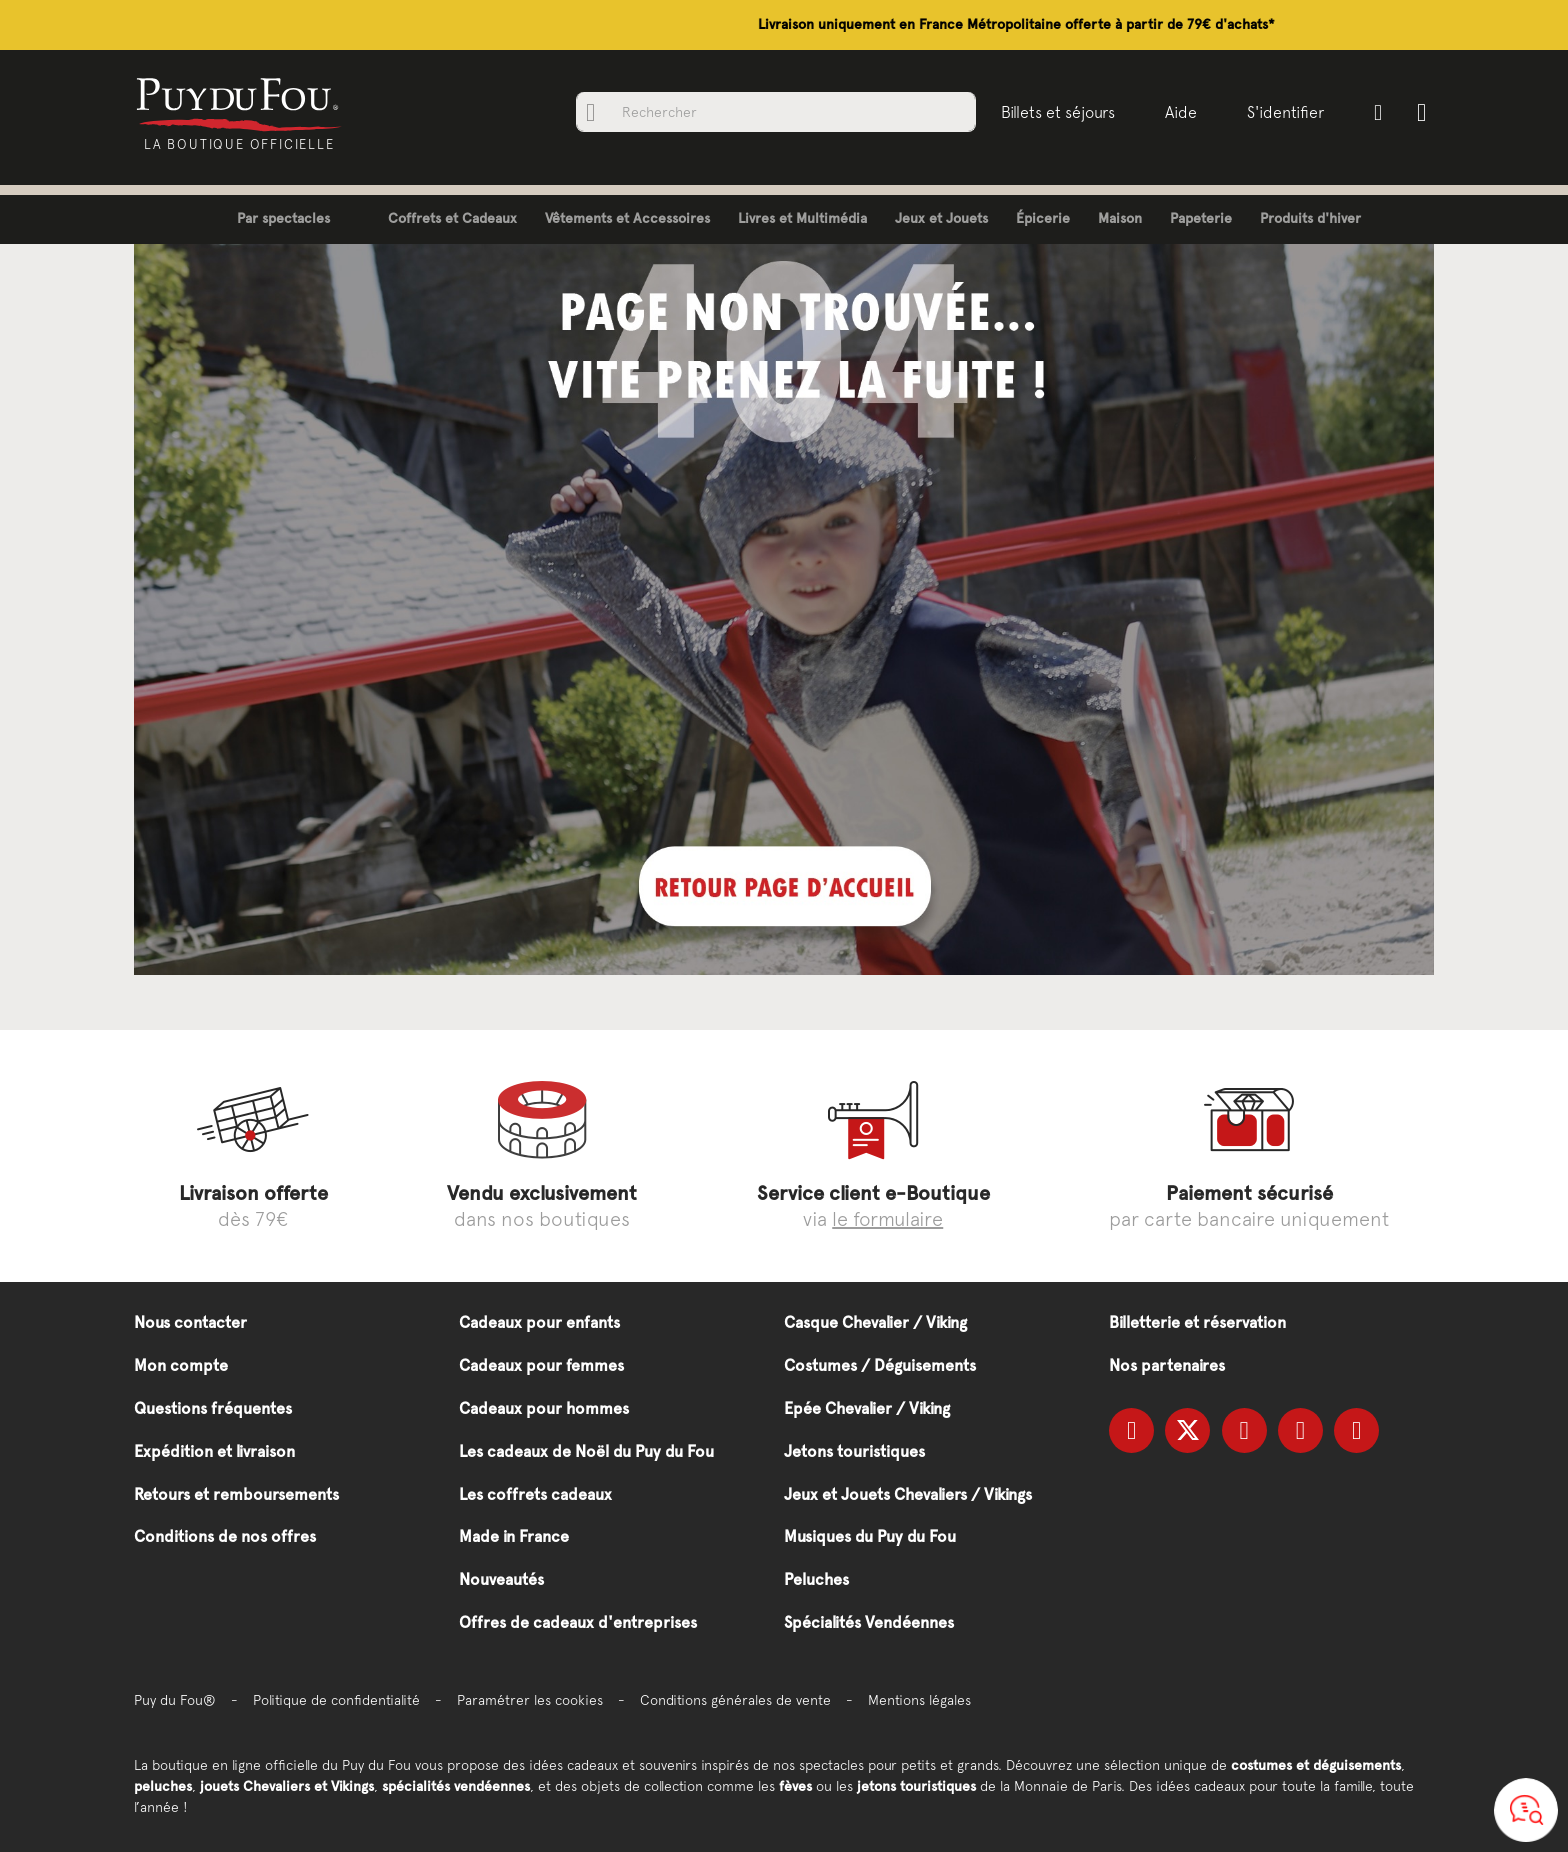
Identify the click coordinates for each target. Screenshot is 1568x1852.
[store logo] (241, 103)
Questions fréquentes (213, 1408)
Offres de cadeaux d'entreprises (578, 1622)
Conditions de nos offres (225, 1536)
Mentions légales (919, 1700)
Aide (1179, 112)
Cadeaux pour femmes (541, 1365)
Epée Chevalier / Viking (867, 1408)
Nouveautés (501, 1579)
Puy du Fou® (175, 1700)
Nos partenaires (1167, 1365)
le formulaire (887, 1218)
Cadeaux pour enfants (539, 1322)
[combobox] (774, 112)
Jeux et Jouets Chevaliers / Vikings (908, 1494)
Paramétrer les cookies (530, 1700)
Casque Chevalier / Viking (875, 1322)
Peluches (816, 1579)
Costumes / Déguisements (880, 1365)
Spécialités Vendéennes (869, 1622)
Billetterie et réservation (1197, 1322)
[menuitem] (268, 219)
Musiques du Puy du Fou (870, 1536)
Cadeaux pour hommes (544, 1408)
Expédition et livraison (214, 1451)
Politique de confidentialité (336, 1700)
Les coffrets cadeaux (535, 1494)
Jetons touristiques (854, 1451)
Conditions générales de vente (735, 1700)
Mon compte (181, 1365)
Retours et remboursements (236, 1494)
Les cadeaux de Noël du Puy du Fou (586, 1451)
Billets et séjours (1056, 112)
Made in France (514, 1536)
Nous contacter (190, 1322)
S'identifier (1283, 112)
